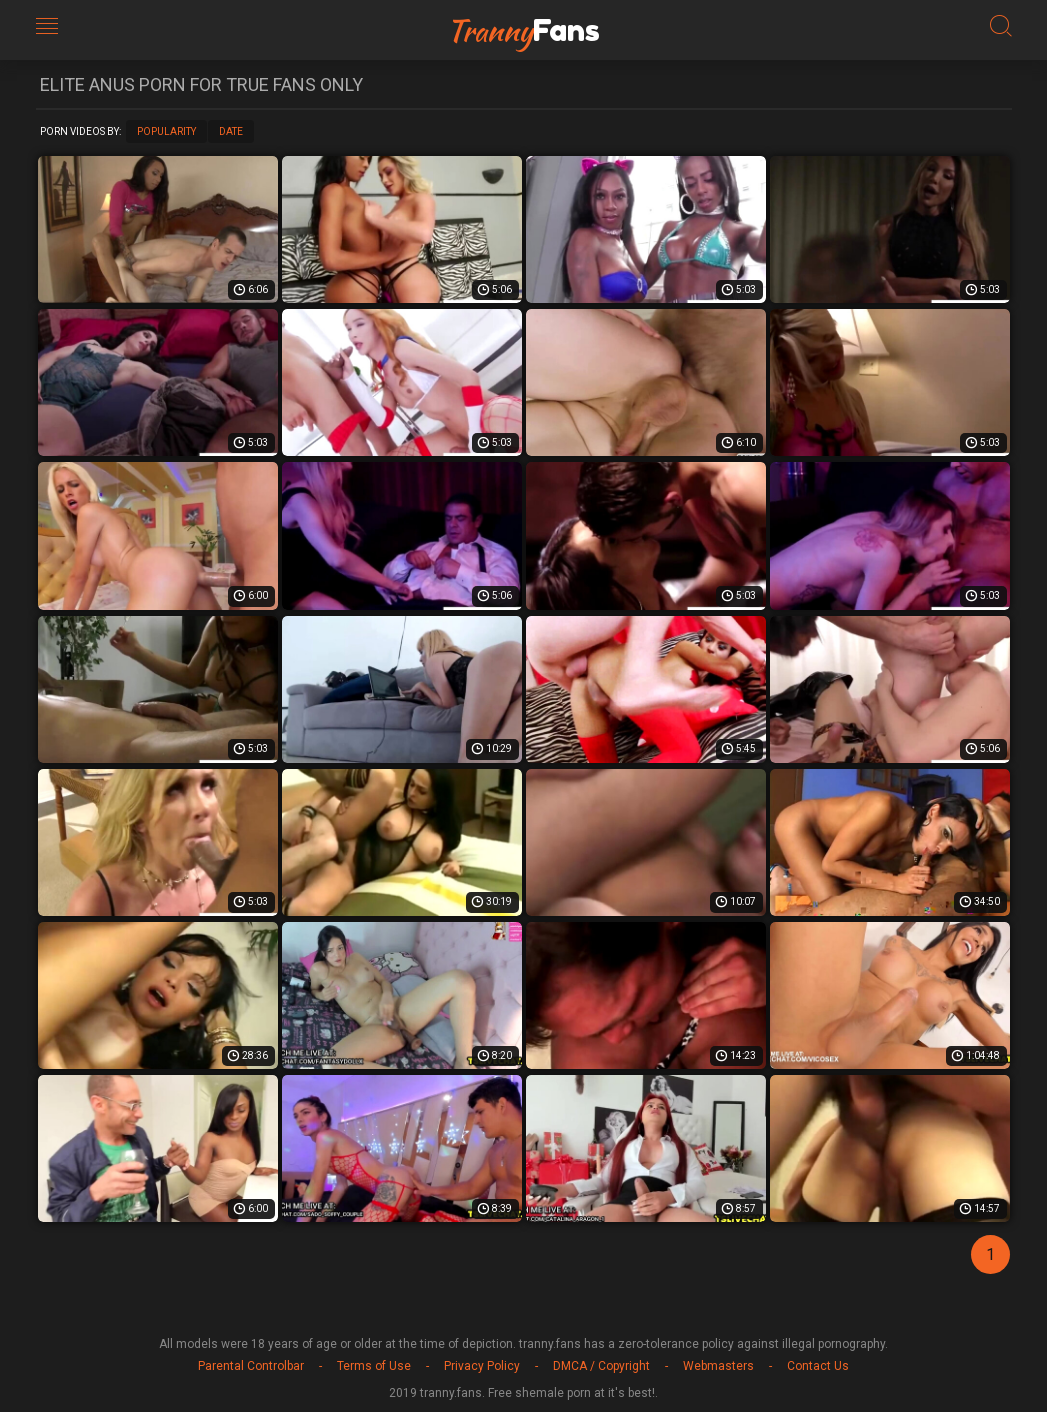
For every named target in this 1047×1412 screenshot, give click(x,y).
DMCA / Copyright (601, 1366)
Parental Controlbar (251, 1366)
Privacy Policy (482, 1366)
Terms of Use (374, 1366)
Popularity (166, 131)
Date (231, 131)
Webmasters (718, 1366)
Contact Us (818, 1366)
